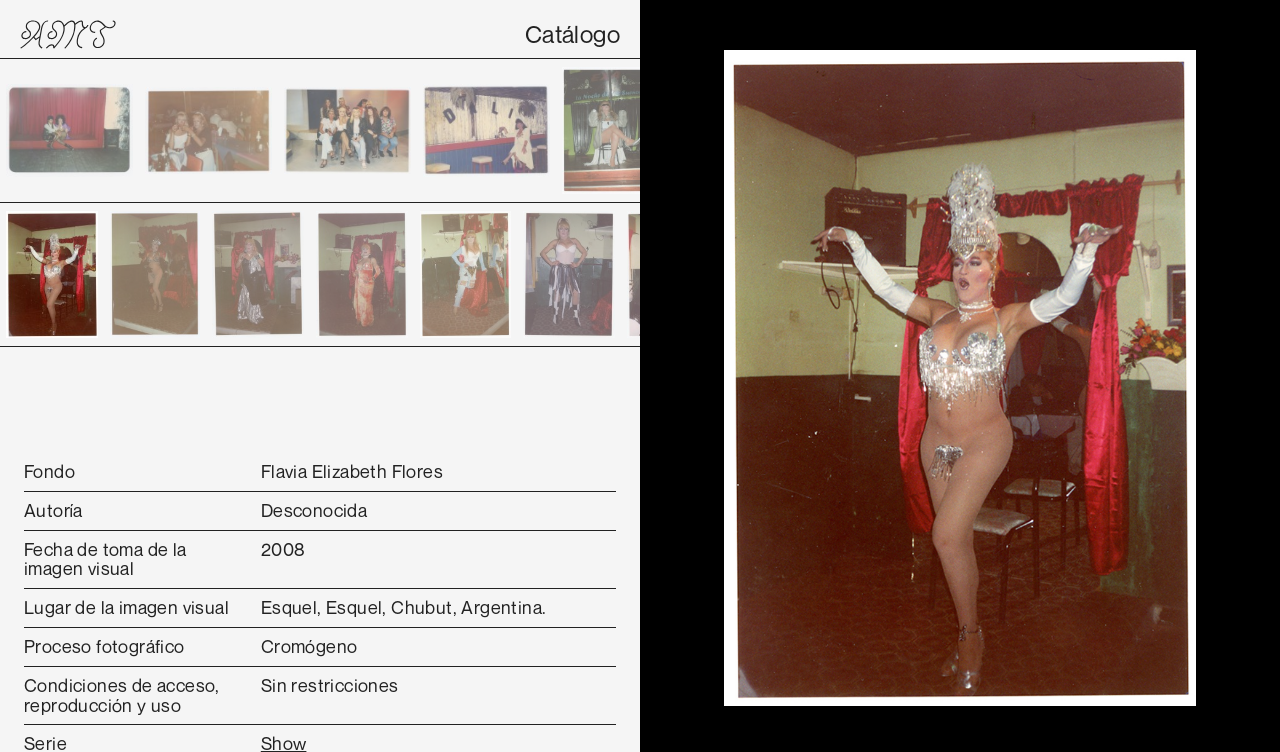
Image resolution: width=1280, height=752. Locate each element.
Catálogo (572, 34)
